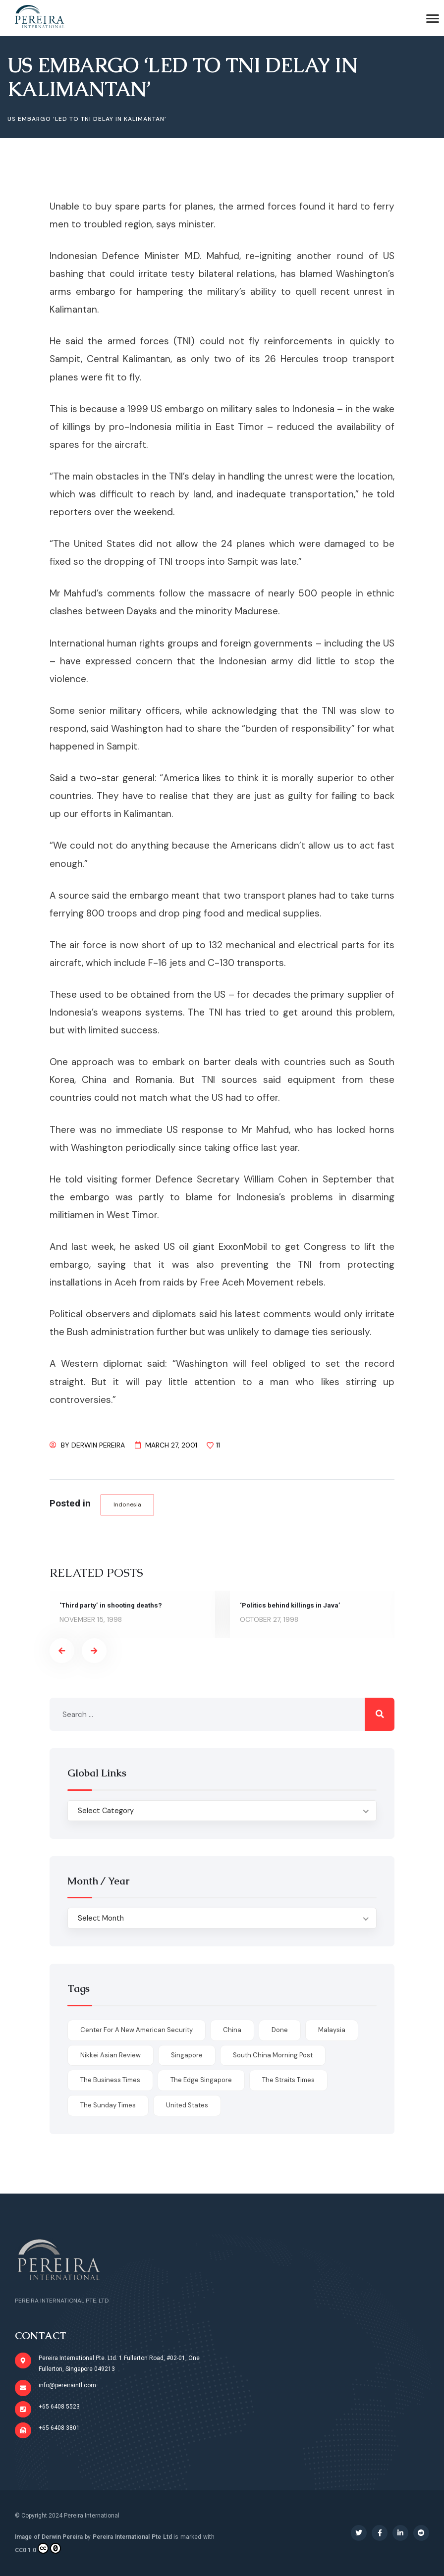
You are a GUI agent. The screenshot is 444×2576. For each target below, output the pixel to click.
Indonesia (127, 1504)
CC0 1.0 (38, 2548)
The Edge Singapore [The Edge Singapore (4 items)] (201, 2080)
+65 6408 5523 (59, 2407)
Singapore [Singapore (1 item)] (187, 2055)
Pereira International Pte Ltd (132, 2537)
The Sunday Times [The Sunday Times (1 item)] (108, 2105)
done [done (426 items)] (280, 2030)
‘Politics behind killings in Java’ (291, 1606)
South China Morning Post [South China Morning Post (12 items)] (273, 2055)
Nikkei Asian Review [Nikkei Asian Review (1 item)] (110, 2055)
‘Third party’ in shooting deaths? (112, 1606)
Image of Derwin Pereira (49, 2537)
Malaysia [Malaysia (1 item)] (331, 2030)
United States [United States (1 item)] (187, 2105)
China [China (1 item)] (232, 2030)
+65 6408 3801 (59, 2427)
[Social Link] (359, 2533)
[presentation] (62, 1651)
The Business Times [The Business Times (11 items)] (110, 2080)
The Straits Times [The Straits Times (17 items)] (288, 2080)
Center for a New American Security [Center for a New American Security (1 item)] (136, 2030)
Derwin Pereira (98, 1445)
